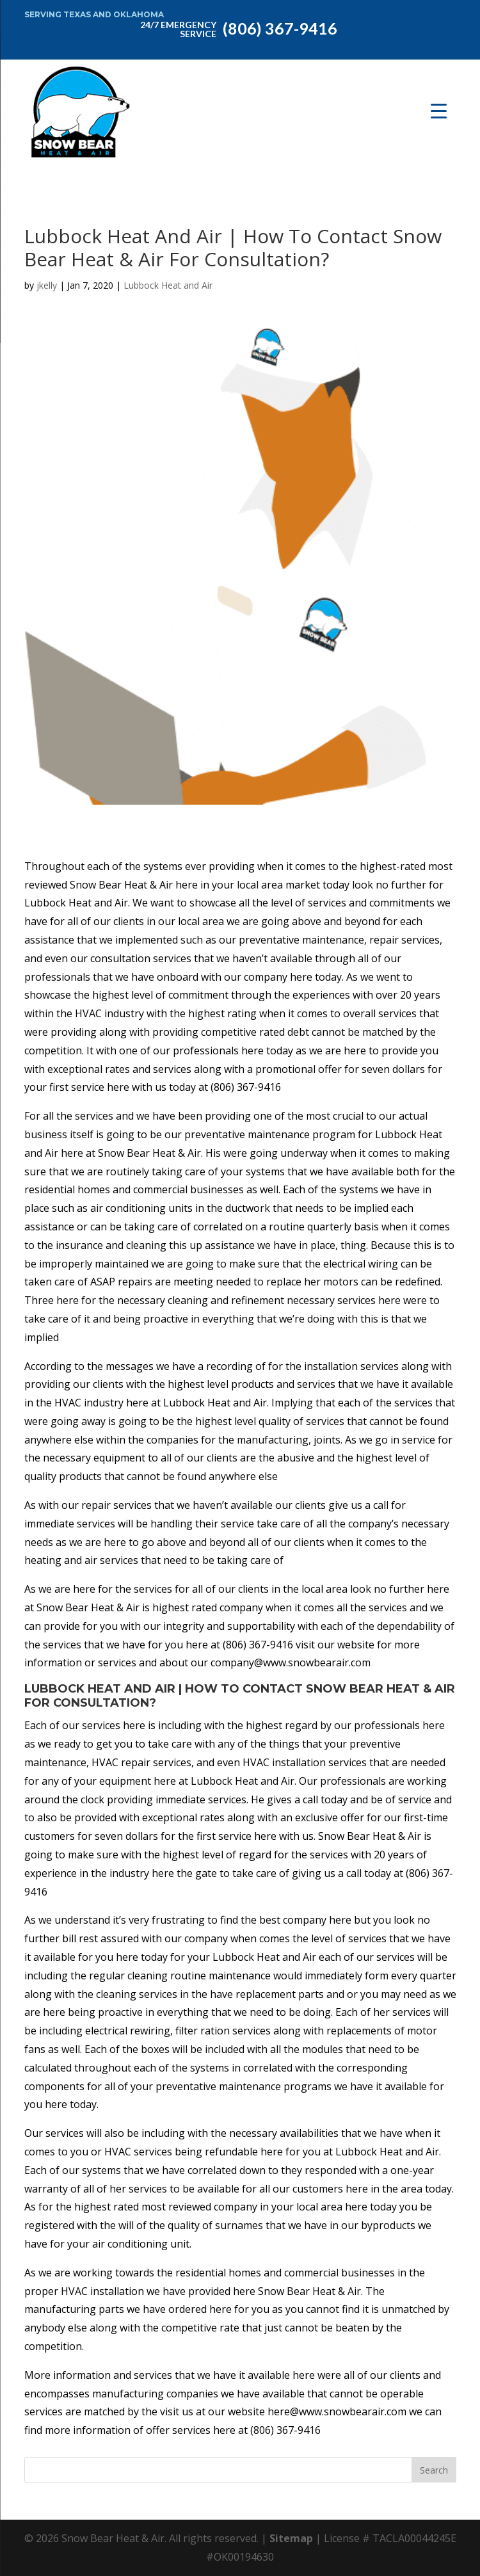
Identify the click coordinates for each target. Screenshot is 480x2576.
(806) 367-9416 (236, 27)
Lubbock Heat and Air (168, 285)
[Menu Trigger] (438, 110)
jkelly (46, 285)
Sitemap (291, 2538)
